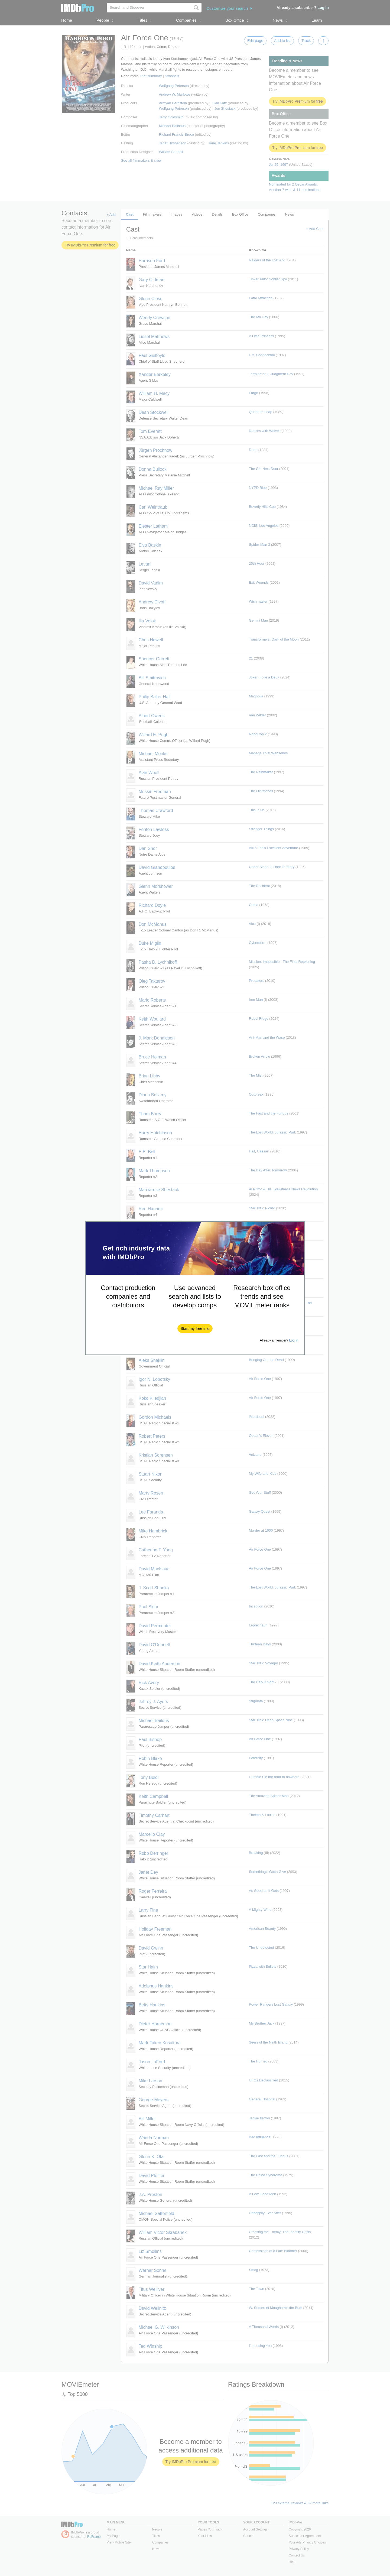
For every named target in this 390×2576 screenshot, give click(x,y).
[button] (195, 1328)
